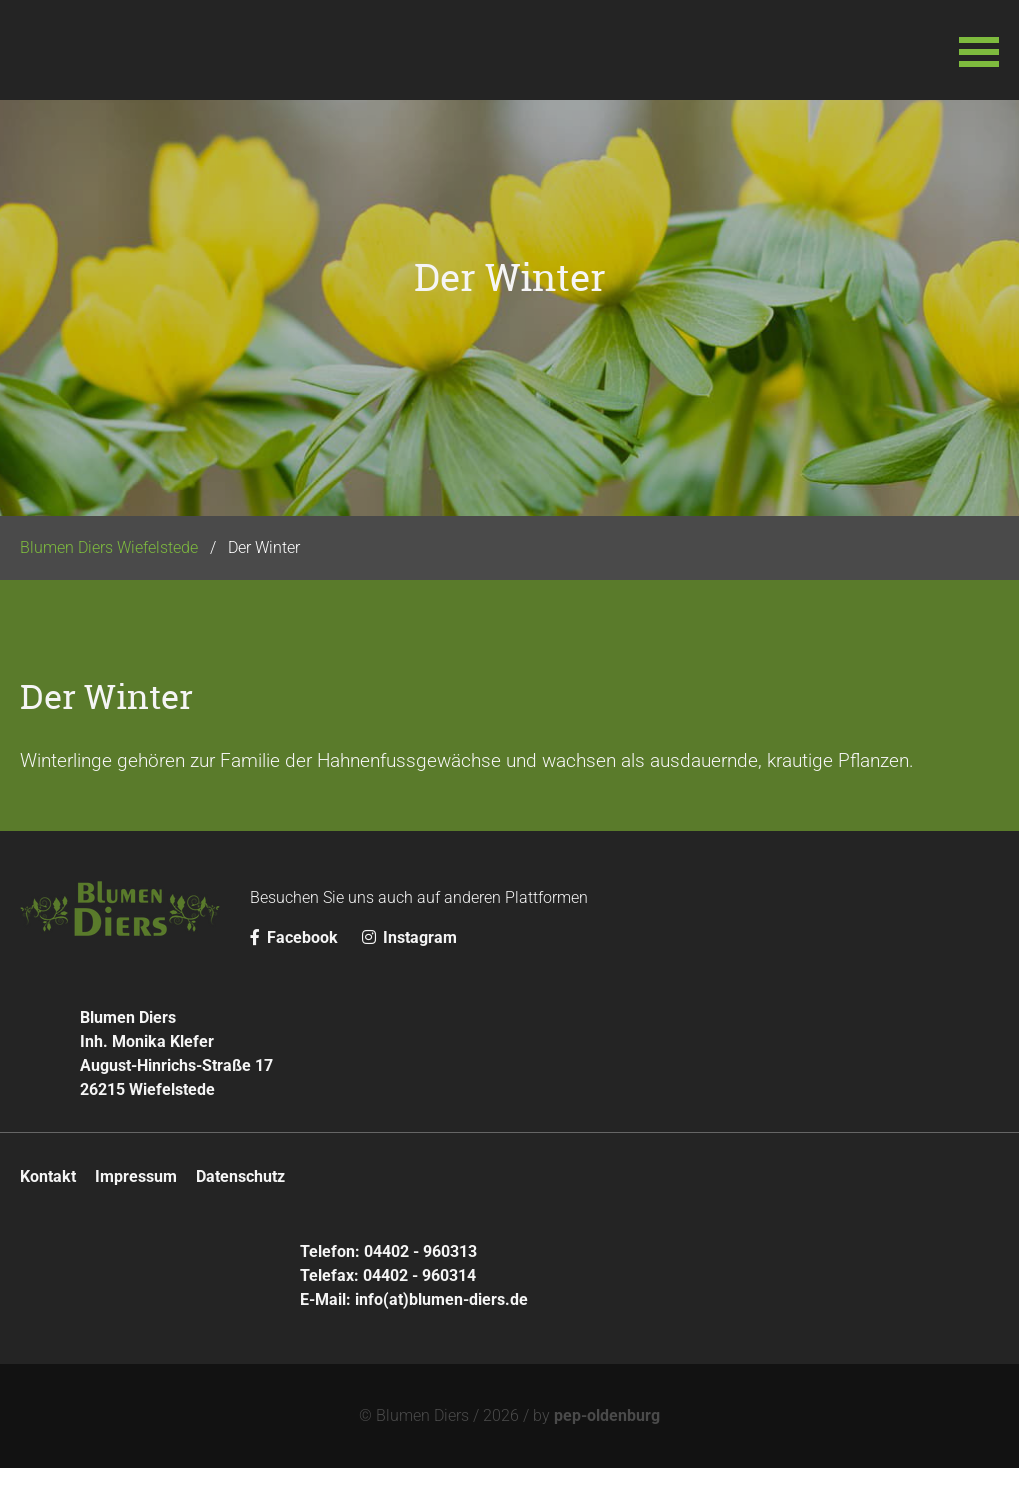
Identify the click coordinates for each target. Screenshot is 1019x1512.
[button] (979, 50)
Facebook (296, 981)
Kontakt (48, 1220)
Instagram (409, 981)
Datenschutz (240, 1220)
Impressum (136, 1220)
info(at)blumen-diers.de (441, 1343)
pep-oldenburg (607, 1459)
